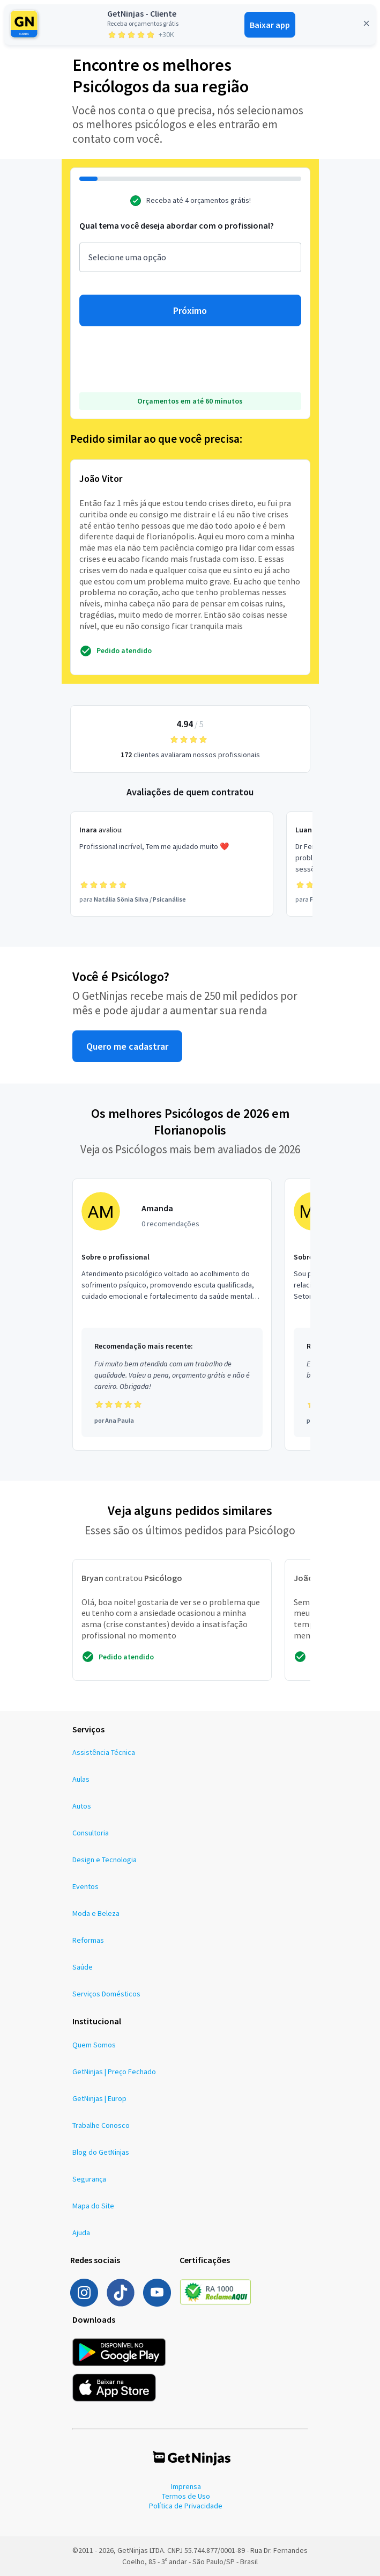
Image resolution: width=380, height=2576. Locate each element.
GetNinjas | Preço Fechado (114, 2071)
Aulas (81, 1779)
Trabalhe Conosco (101, 2125)
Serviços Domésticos (106, 1994)
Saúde (82, 1967)
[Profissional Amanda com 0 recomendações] (172, 1315)
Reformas (88, 1940)
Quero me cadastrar (127, 1046)
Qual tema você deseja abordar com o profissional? (176, 225)
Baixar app (270, 24)
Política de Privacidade (185, 2506)
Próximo (190, 310)
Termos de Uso (186, 2496)
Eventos (85, 1886)
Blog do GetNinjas (100, 2152)
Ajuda (81, 2232)
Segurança (89, 2179)
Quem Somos (94, 2045)
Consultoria (90, 1833)
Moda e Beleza (96, 1913)
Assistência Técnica (103, 1752)
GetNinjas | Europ (99, 2098)
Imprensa (186, 2486)
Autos (81, 1806)
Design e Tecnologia (104, 1859)
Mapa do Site (93, 2206)
